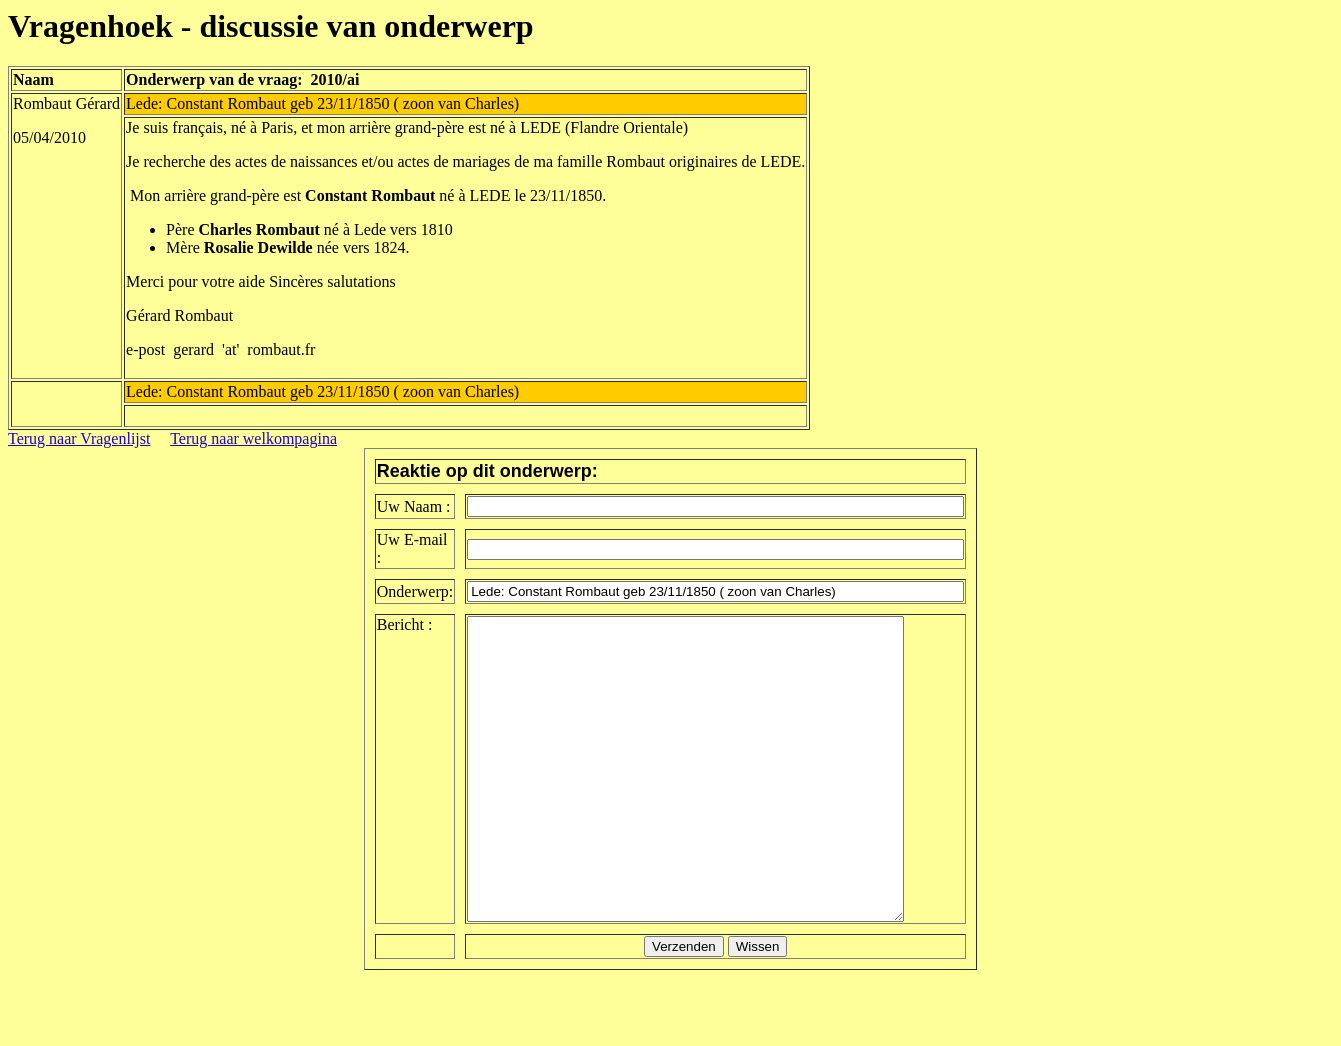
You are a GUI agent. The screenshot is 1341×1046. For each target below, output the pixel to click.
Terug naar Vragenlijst (79, 438)
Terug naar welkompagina (253, 438)
